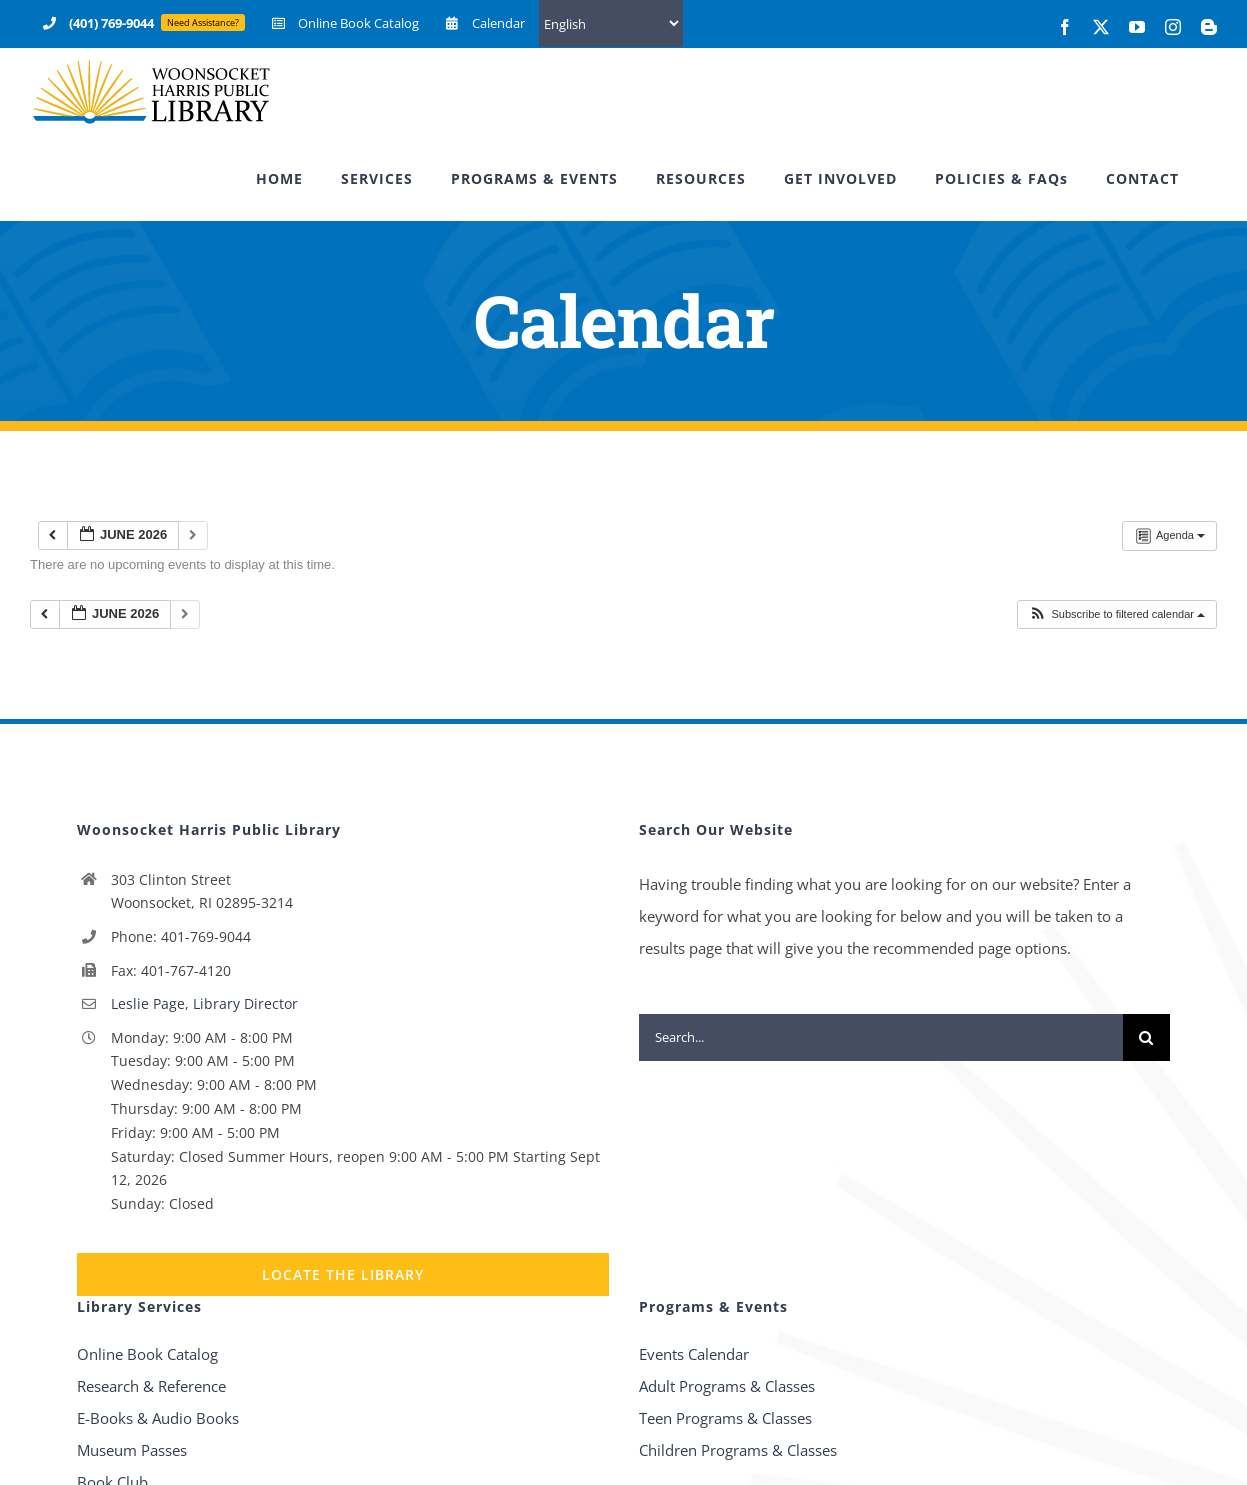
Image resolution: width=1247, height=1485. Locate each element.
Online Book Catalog (147, 1354)
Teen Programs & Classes (725, 1418)
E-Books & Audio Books (158, 1418)
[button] (1116, 614)
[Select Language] (611, 23)
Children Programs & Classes (738, 1450)
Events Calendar (694, 1354)
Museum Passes (132, 1450)
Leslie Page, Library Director (204, 1003)
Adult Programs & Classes (727, 1386)
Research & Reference (151, 1386)
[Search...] (881, 1037)
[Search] (1146, 1037)
